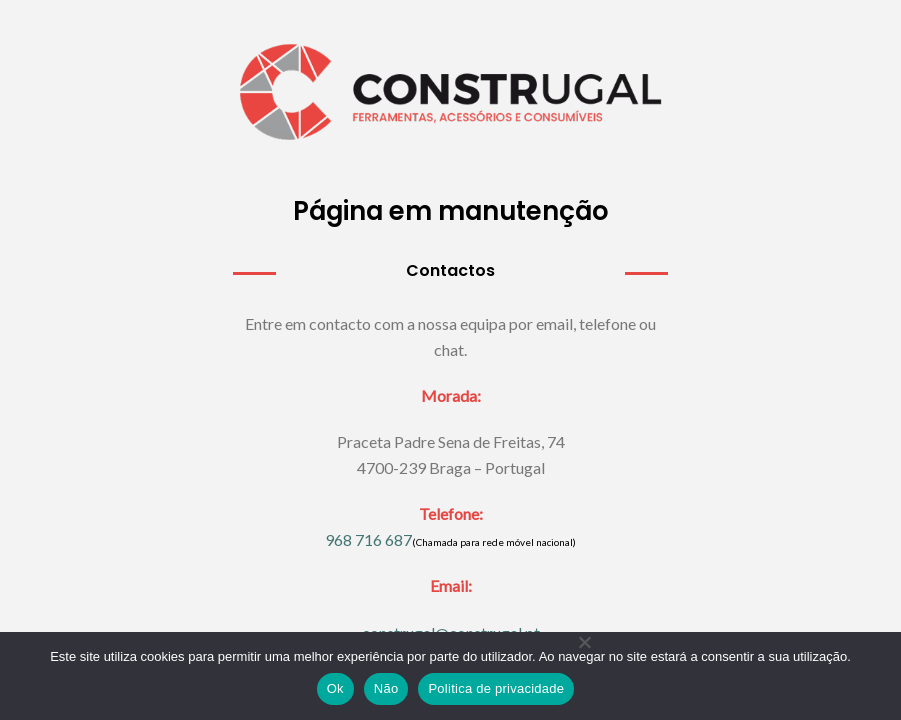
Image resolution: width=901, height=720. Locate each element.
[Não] (584, 684)
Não (386, 688)
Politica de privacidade (496, 688)
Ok (335, 688)
